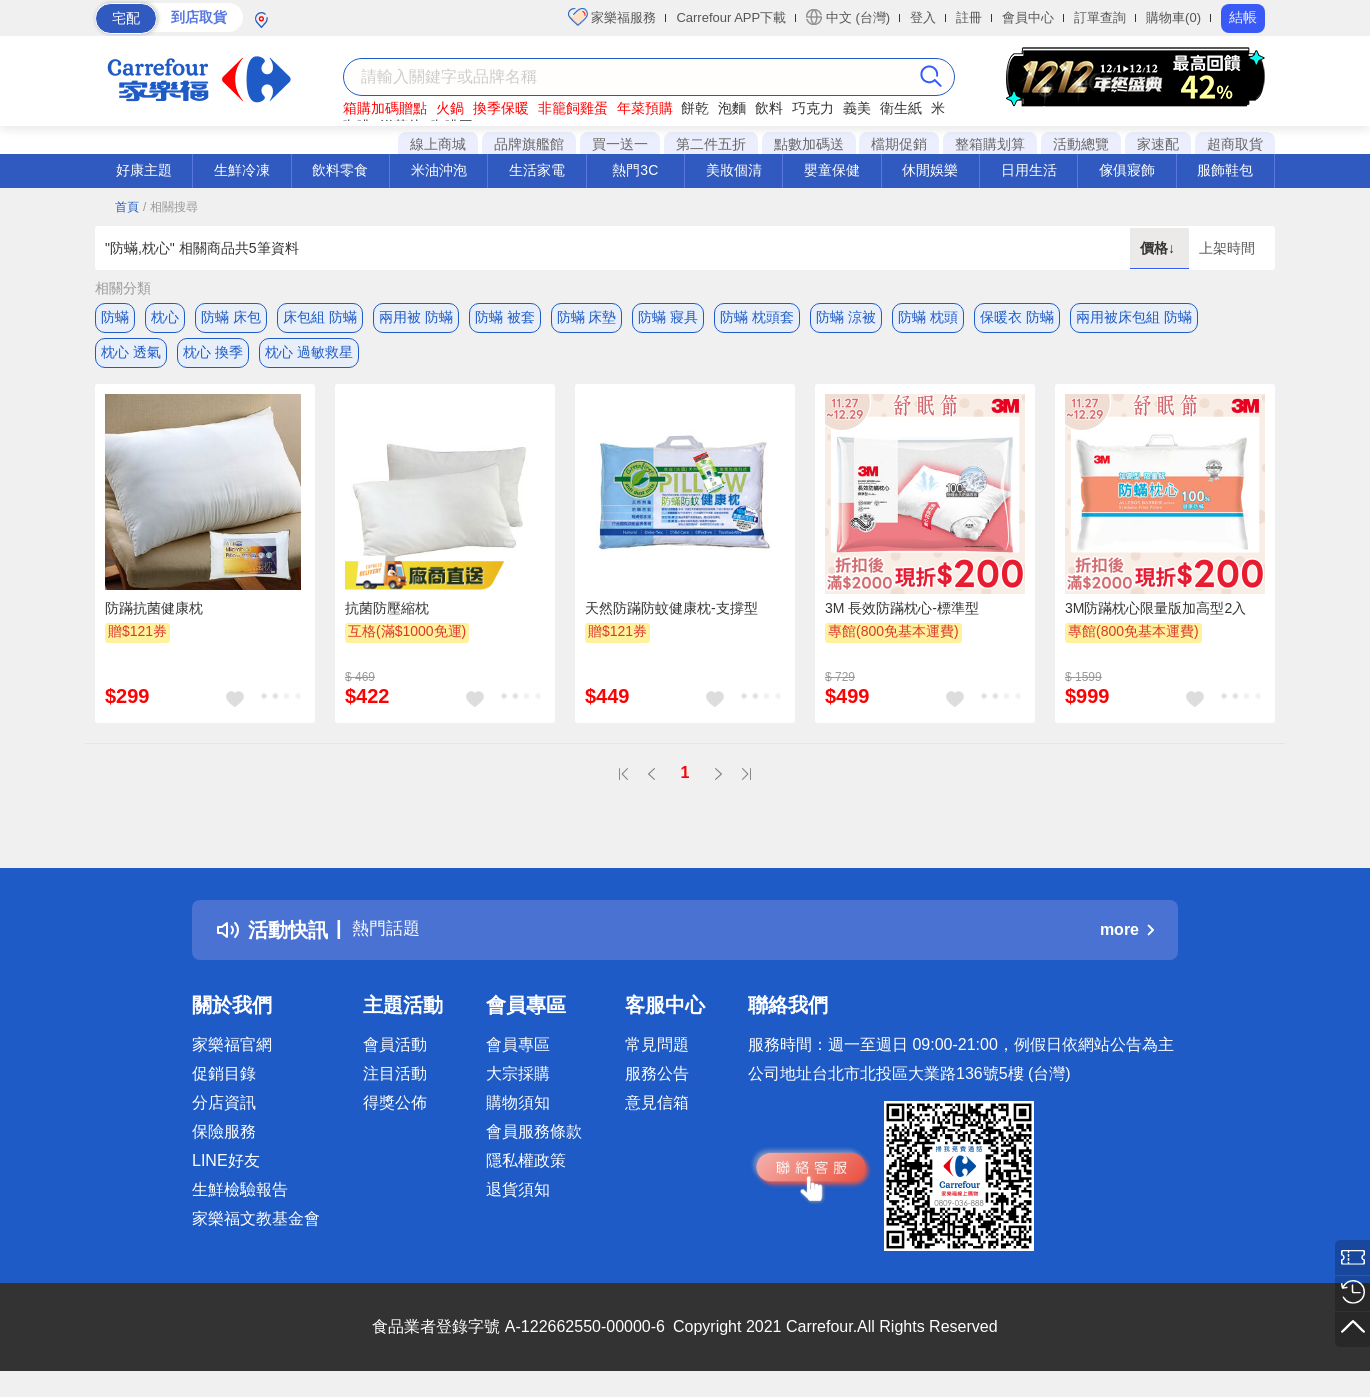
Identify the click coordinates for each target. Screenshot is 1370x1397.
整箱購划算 (990, 144)
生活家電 (537, 170)
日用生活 (1029, 170)
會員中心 (1028, 17)
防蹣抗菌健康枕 (154, 617)
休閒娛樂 (930, 170)
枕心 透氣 (131, 357)
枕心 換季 (213, 357)
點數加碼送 (809, 144)
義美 (857, 108)
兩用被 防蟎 (416, 317)
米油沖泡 (439, 170)
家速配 (1158, 144)
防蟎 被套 (505, 317)
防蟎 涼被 (846, 317)
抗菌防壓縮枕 (387, 617)
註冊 (969, 17)
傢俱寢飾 (1127, 170)
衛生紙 (901, 108)
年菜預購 (645, 108)
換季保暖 (501, 108)
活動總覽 (1081, 144)
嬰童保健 (832, 170)
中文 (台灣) (848, 17)
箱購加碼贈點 (385, 108)
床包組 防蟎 (320, 317)
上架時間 (1227, 248)
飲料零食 (340, 170)
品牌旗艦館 (529, 144)
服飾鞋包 (1225, 170)
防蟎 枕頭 (928, 317)
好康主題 (144, 170)
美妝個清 (734, 170)
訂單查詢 (1100, 17)
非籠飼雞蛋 (573, 108)
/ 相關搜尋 (170, 207)
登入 (923, 17)
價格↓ (1159, 248)
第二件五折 (711, 144)
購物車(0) (1173, 17)
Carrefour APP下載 (731, 17)
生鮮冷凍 (242, 170)
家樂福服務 (612, 17)
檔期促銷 (899, 144)
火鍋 (450, 108)
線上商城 (438, 144)
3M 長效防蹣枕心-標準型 (902, 617)
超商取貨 (1235, 144)
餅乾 (695, 108)
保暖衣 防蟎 (1017, 317)
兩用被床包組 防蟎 (1134, 317)
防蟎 (115, 317)
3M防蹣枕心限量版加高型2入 (1155, 617)
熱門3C (635, 170)
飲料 (769, 108)
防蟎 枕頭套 (757, 317)
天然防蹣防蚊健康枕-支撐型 (671, 617)
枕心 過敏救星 (309, 357)
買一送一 (620, 144)
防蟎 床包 (231, 317)
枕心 (165, 317)
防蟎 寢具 (668, 317)
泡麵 (732, 108)
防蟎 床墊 (587, 317)
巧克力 (813, 108)
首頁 (127, 207)
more (1127, 939)
